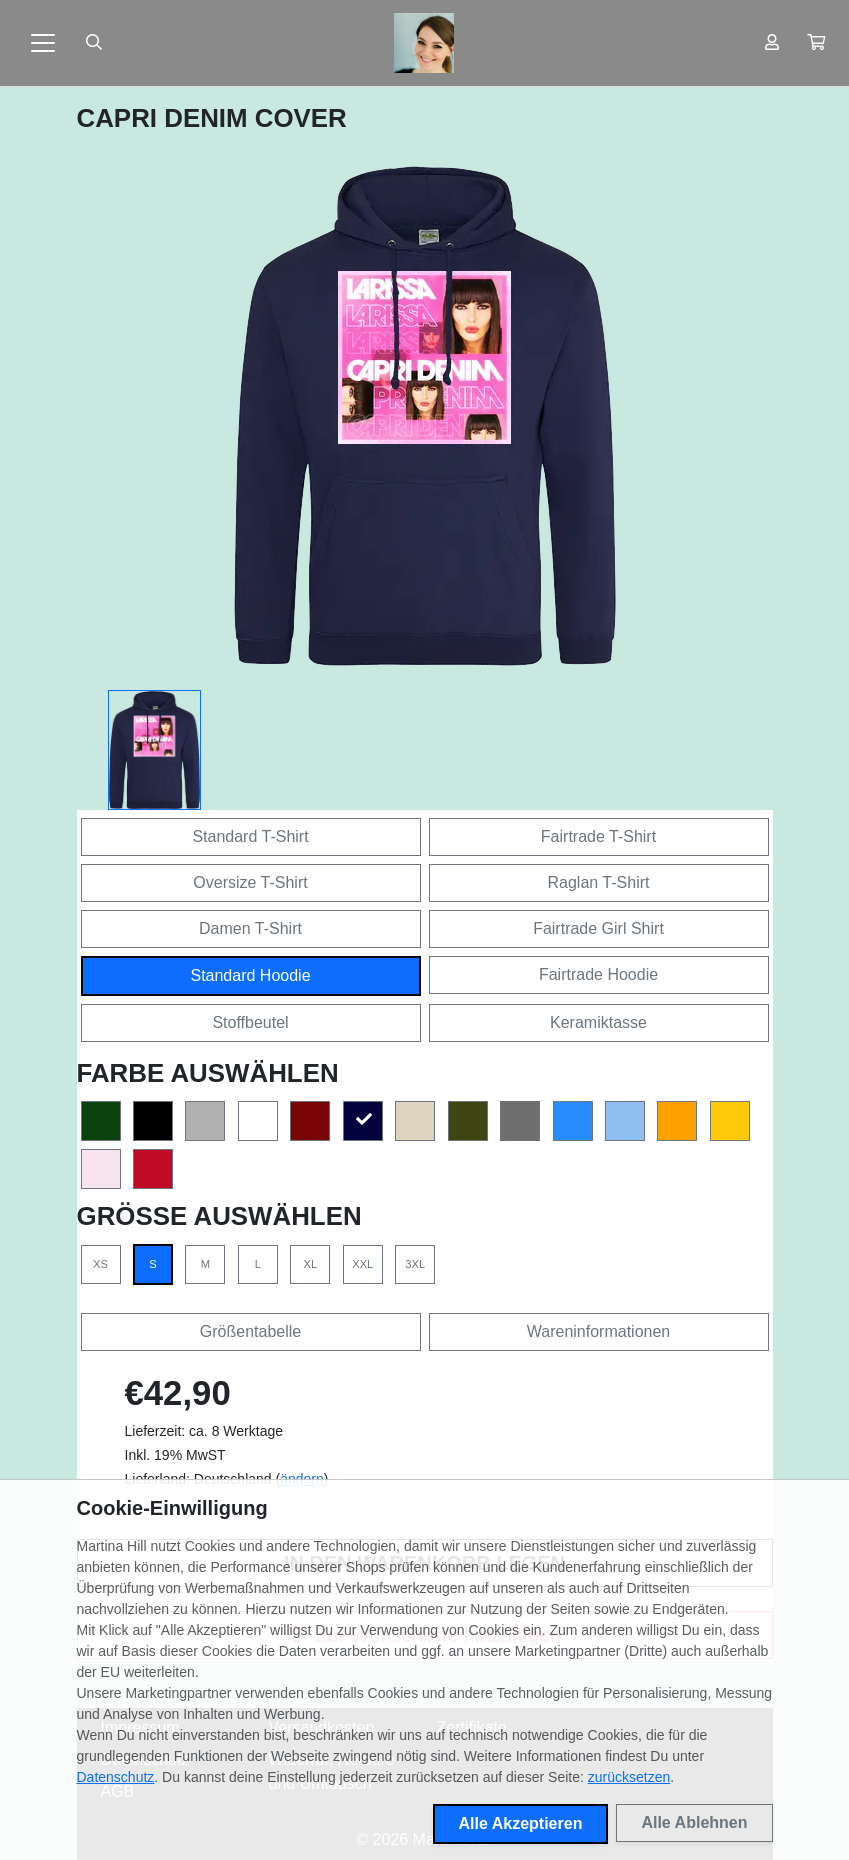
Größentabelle (250, 1331)
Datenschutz (116, 1777)
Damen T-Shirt (250, 928)
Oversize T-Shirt (250, 882)
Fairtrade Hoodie (598, 974)
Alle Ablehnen (694, 1822)
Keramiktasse (598, 1022)
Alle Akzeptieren (521, 1823)
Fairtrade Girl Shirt (598, 928)
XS (100, 1264)
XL (310, 1264)
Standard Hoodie (250, 975)
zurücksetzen (629, 1777)
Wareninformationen (598, 1331)
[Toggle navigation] (43, 43)
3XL (415, 1264)
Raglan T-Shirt (599, 882)
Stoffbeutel (250, 1022)
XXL (362, 1264)
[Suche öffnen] (94, 43)
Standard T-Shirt (250, 836)
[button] (816, 43)
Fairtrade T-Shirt (598, 836)
